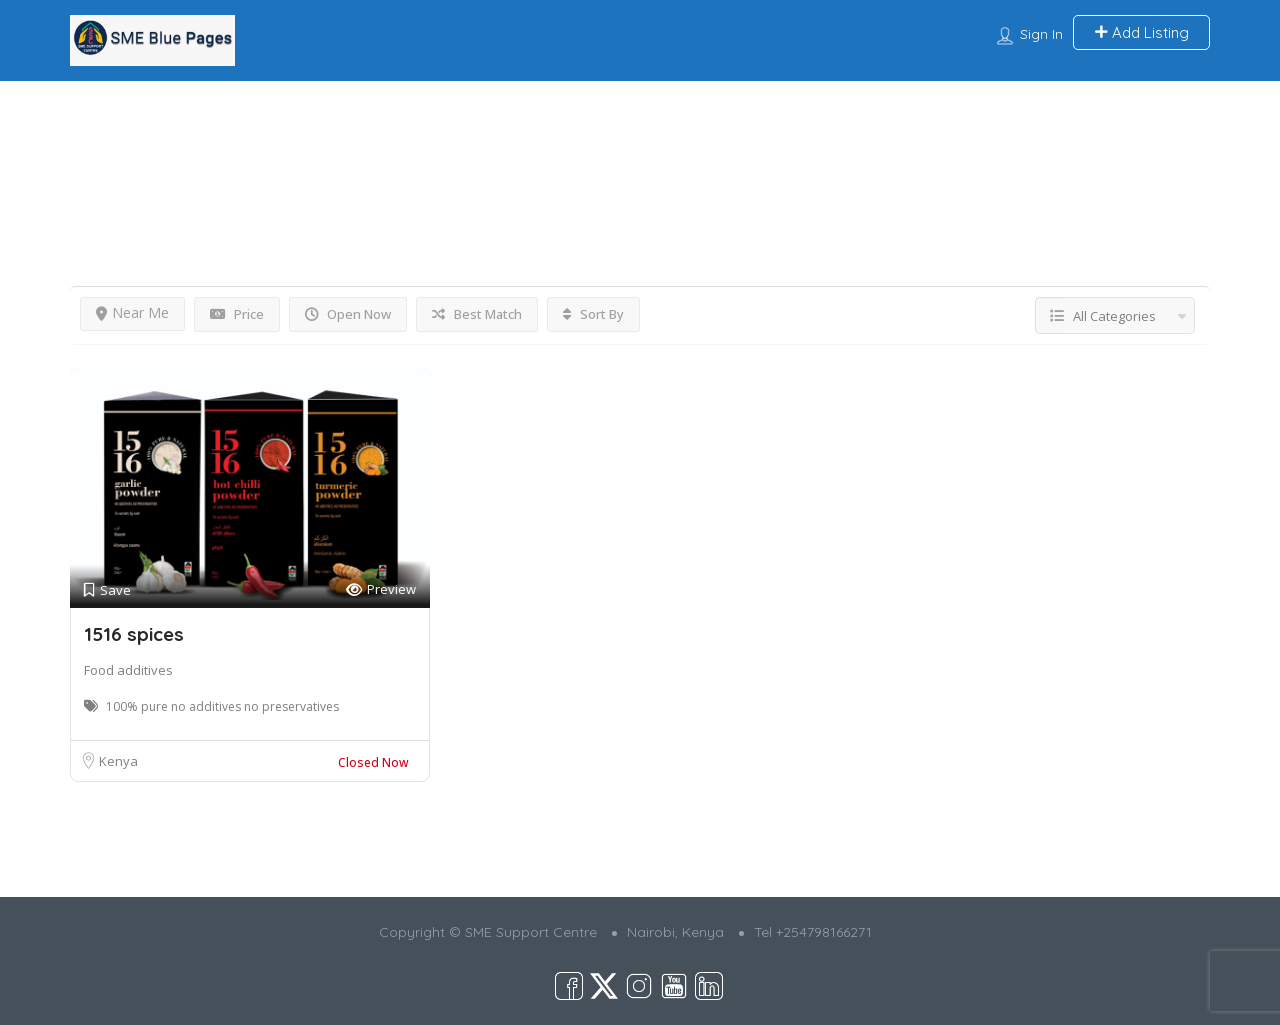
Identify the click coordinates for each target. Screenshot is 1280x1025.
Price (237, 314)
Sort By (593, 314)
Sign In (1041, 34)
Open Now (348, 314)
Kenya (118, 761)
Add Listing (1141, 32)
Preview (381, 589)
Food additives (128, 670)
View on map (1163, 147)
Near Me (132, 312)
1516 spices (134, 634)
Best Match (477, 314)
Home (87, 116)
